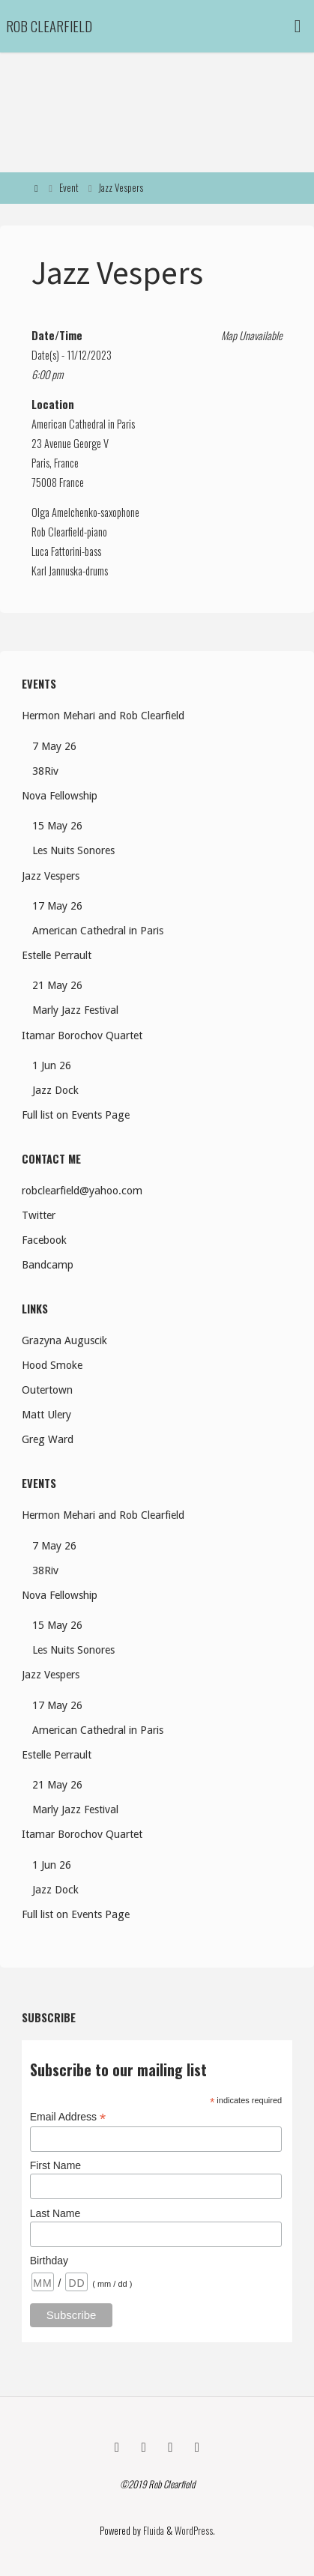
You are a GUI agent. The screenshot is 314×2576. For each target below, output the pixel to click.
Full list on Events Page (76, 1115)
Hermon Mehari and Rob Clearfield (103, 716)
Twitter (38, 1215)
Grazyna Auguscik (64, 1340)
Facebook (44, 1240)
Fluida (152, 2531)
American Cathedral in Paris (83, 424)
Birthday (49, 2261)
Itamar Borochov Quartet (82, 1035)
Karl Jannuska (56, 570)
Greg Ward (47, 1439)
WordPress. (195, 2531)
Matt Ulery (46, 1415)
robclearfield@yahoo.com (82, 1191)
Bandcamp (47, 1265)
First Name (55, 2165)
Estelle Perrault (56, 955)
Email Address (68, 2117)
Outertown (47, 1390)
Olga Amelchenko (64, 512)
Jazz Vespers (50, 876)
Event (69, 188)
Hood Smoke (52, 1365)
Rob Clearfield (49, 26)
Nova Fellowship (59, 796)
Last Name (55, 2213)
